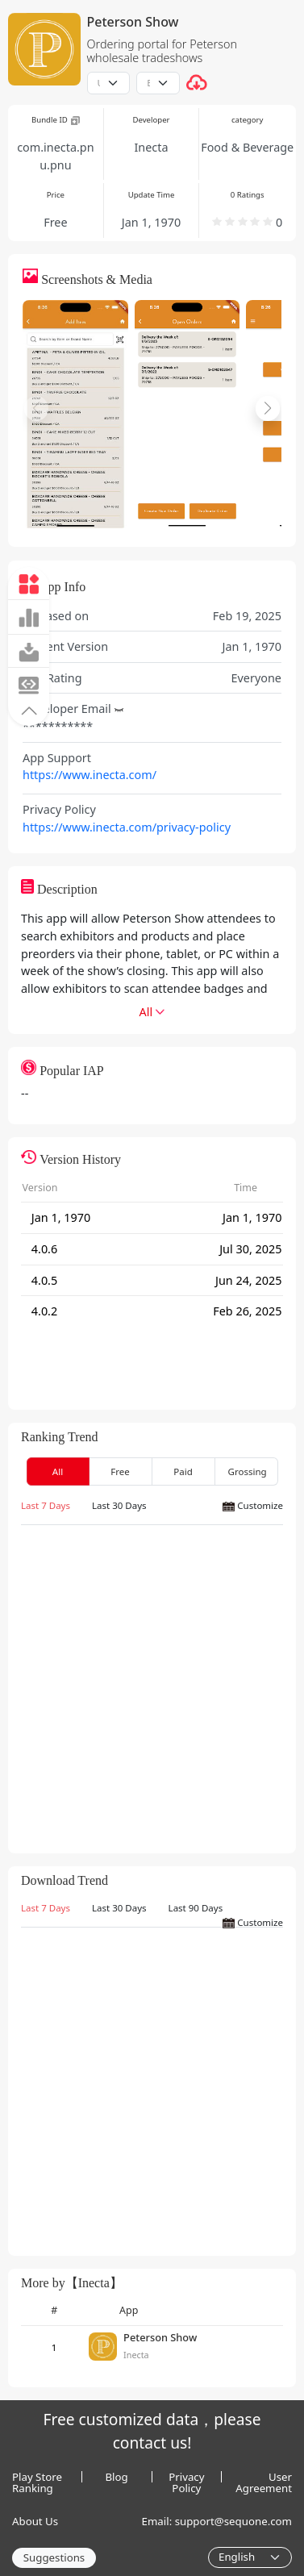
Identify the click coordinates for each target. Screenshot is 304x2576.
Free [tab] (120, 1471)
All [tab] (57, 1471)
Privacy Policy (186, 2476)
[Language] (250, 2557)
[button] (28, 709)
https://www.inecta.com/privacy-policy (127, 827)
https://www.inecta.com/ (89, 774)
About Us (35, 2521)
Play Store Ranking (37, 2476)
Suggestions (54, 2557)
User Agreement (263, 2476)
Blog (117, 2476)
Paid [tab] (182, 1471)
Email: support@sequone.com (217, 2521)
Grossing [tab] (247, 1471)
